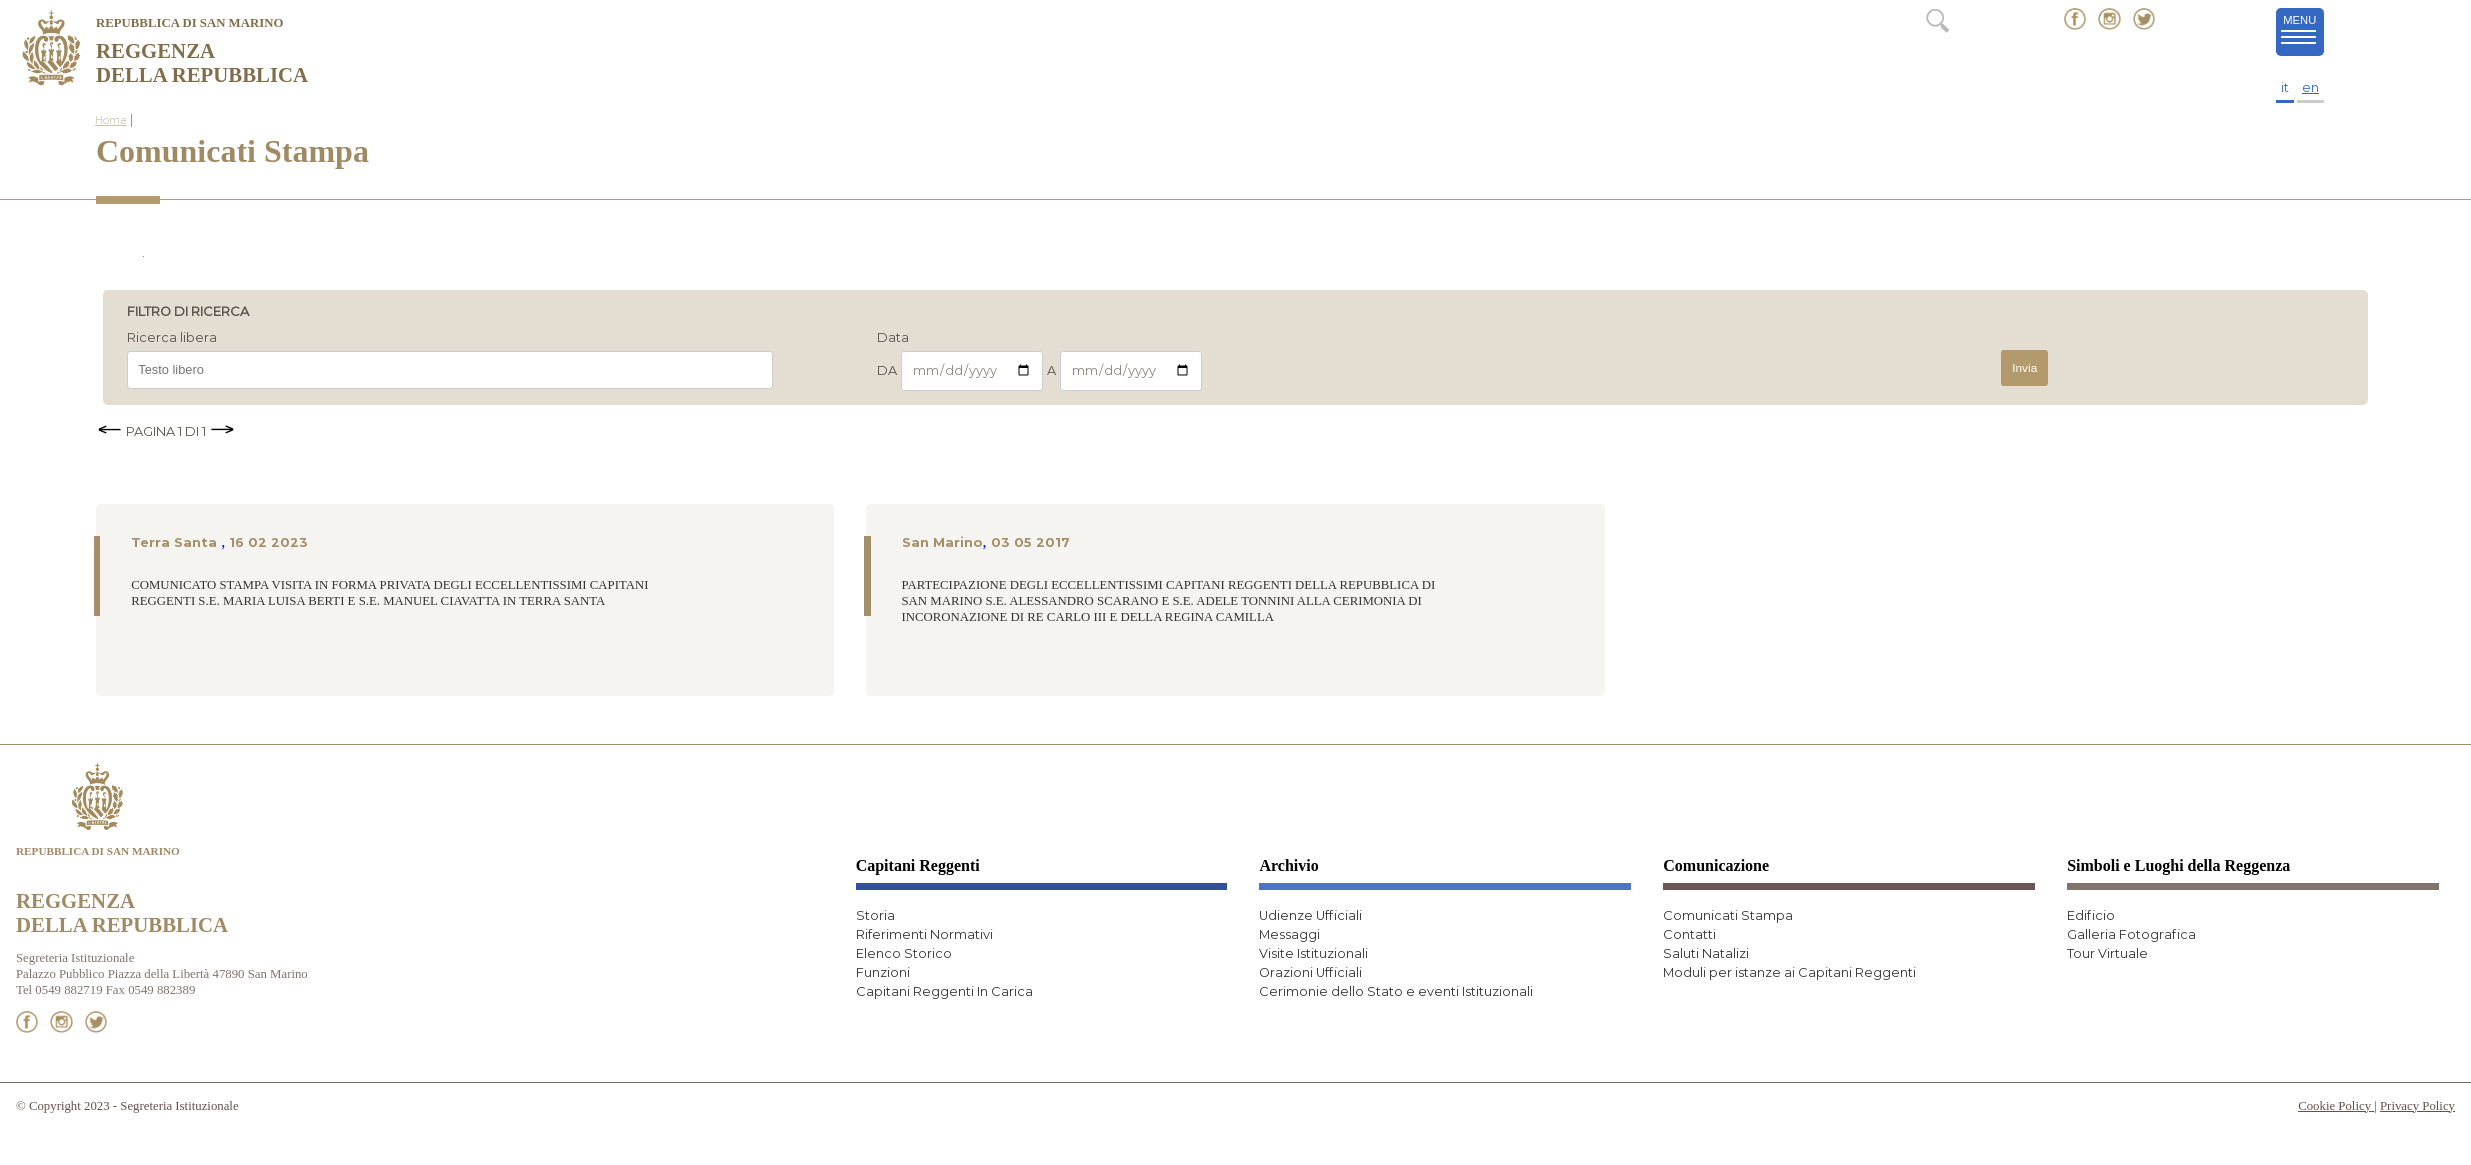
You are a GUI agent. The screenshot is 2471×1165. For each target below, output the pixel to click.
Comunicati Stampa (1728, 915)
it (2285, 87)
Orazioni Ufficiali (1310, 972)
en (2310, 87)
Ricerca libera (172, 338)
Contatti (1689, 934)
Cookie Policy (2336, 1106)
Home (111, 120)
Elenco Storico (904, 953)
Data (893, 338)
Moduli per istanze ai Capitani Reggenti (1789, 972)
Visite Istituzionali (1313, 953)
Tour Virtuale (2107, 953)
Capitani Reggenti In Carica (944, 991)
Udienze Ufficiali (1310, 915)
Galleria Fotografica (2131, 934)
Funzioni (883, 972)
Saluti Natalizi (1706, 953)
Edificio (2091, 915)
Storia (875, 915)
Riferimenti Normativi (924, 934)
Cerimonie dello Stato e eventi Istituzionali (1396, 991)
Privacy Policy (2417, 1106)
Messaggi (1289, 934)
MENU (2302, 31)
